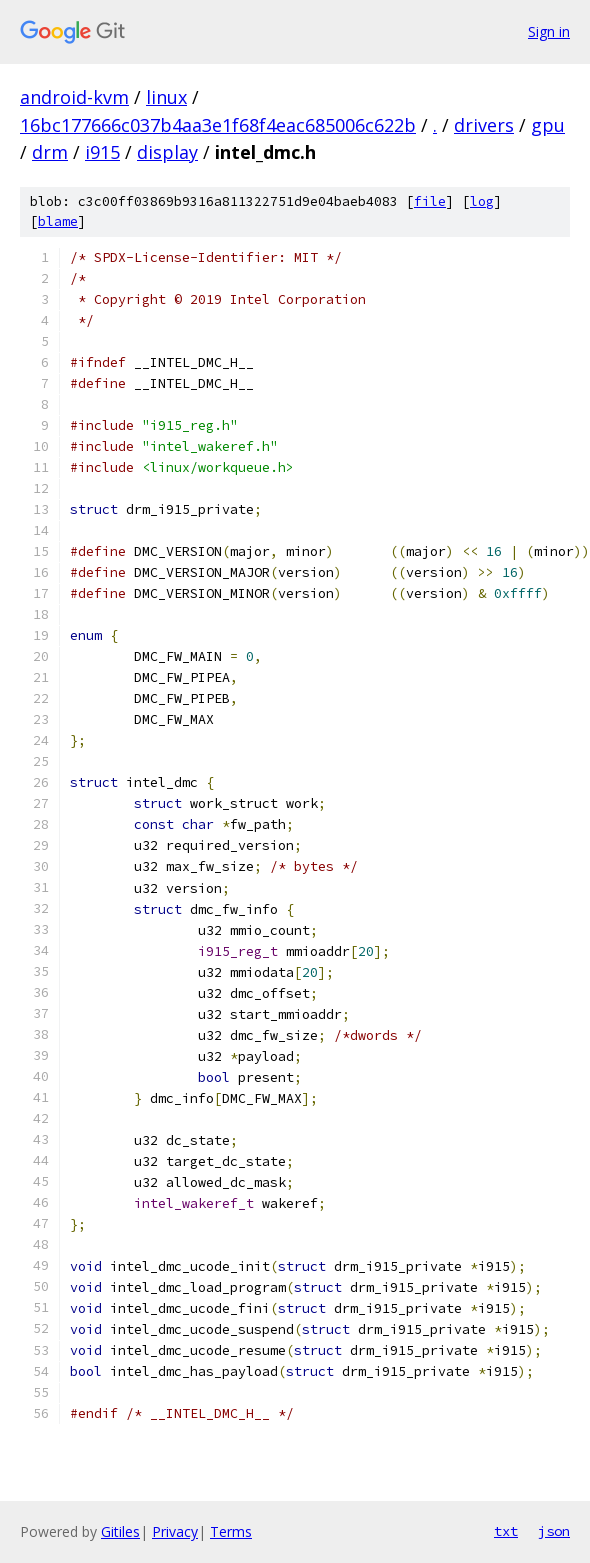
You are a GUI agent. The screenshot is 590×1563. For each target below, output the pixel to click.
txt (506, 1531)
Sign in (549, 31)
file (430, 201)
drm (50, 152)
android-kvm (74, 97)
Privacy (175, 1531)
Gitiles (120, 1531)
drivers (484, 125)
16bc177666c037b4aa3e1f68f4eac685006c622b (218, 125)
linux (166, 97)
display (167, 152)
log (482, 201)
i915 (102, 152)
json (554, 1531)
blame (58, 221)
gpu (548, 125)
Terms (231, 1531)
